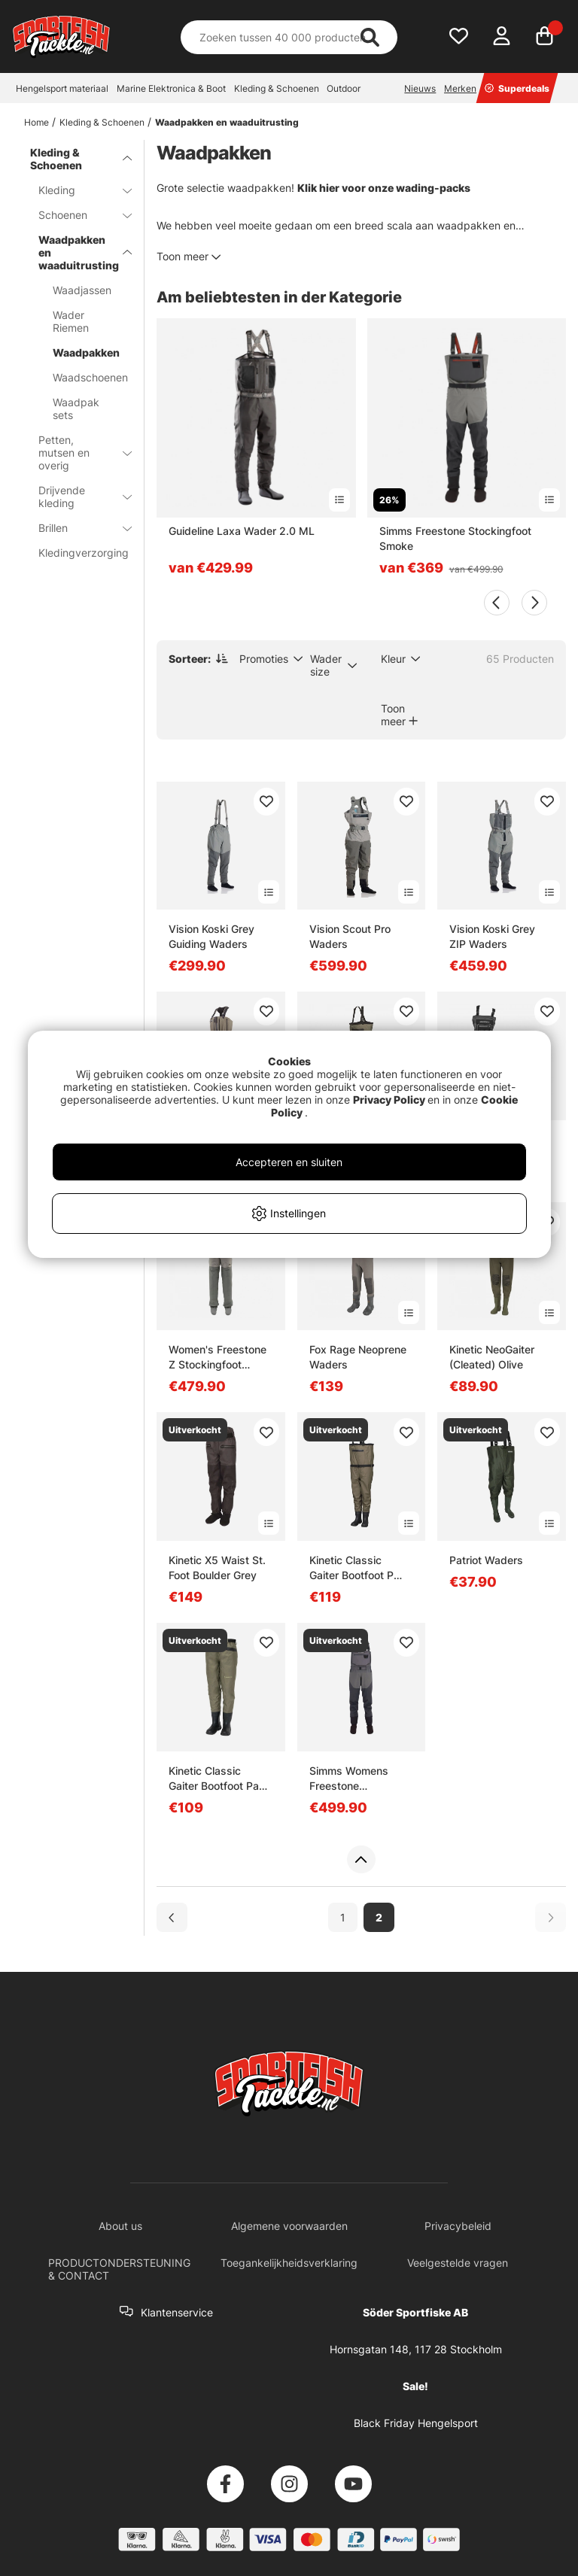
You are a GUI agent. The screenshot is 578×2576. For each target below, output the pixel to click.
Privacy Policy (389, 1099)
